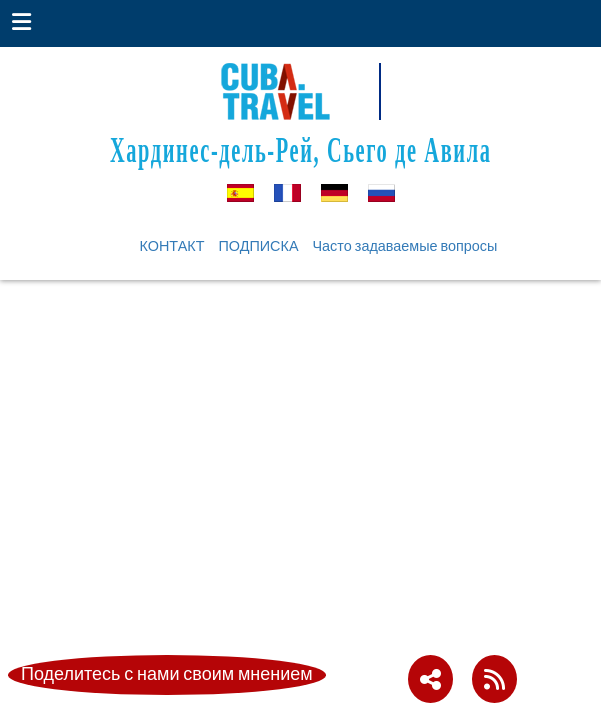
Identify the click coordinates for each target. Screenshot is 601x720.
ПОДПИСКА (258, 246)
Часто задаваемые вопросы (405, 246)
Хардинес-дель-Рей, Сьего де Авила (301, 149)
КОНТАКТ (172, 246)
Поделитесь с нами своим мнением (167, 674)
